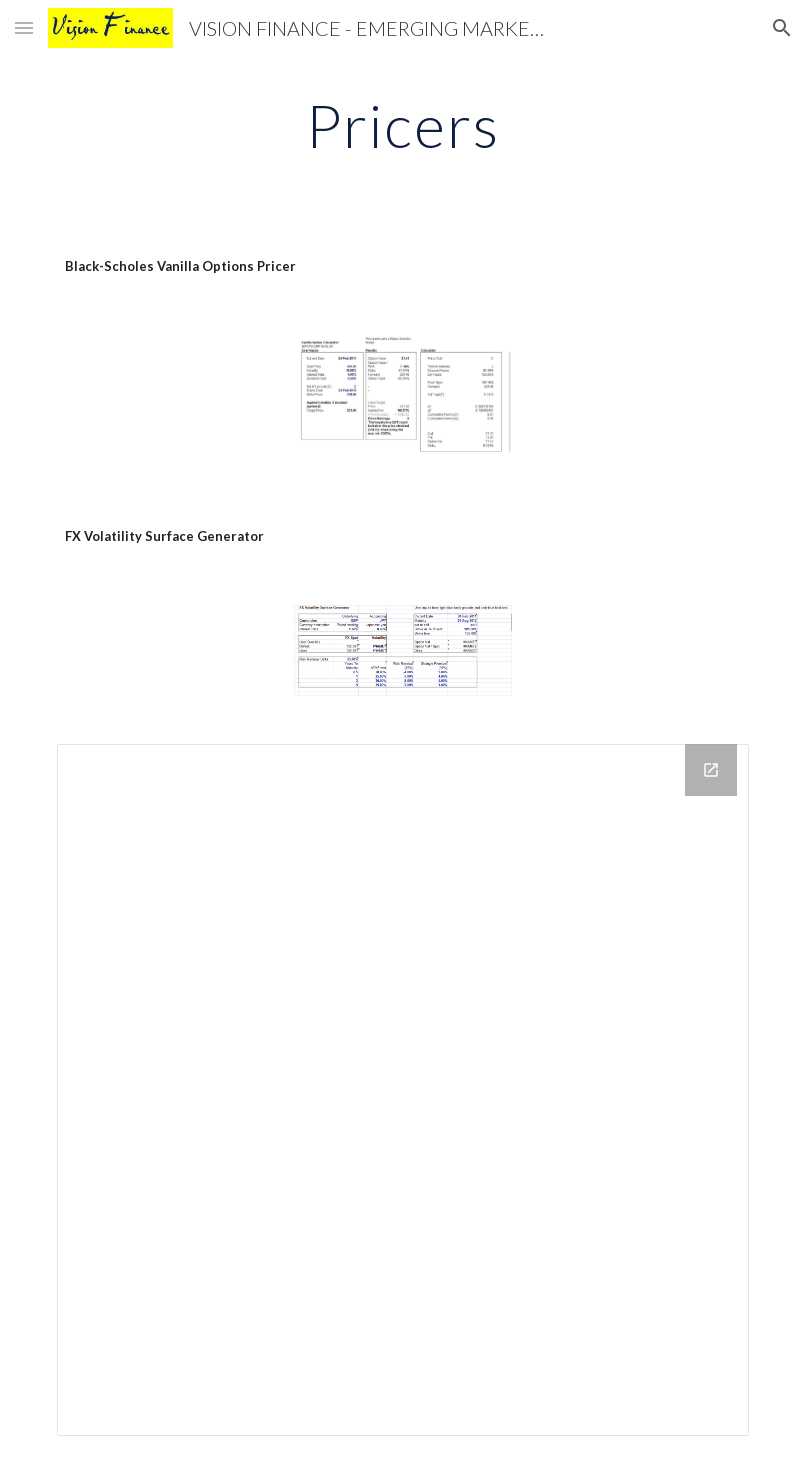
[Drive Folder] (403, 1090)
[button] (24, 27)
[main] (403, 125)
